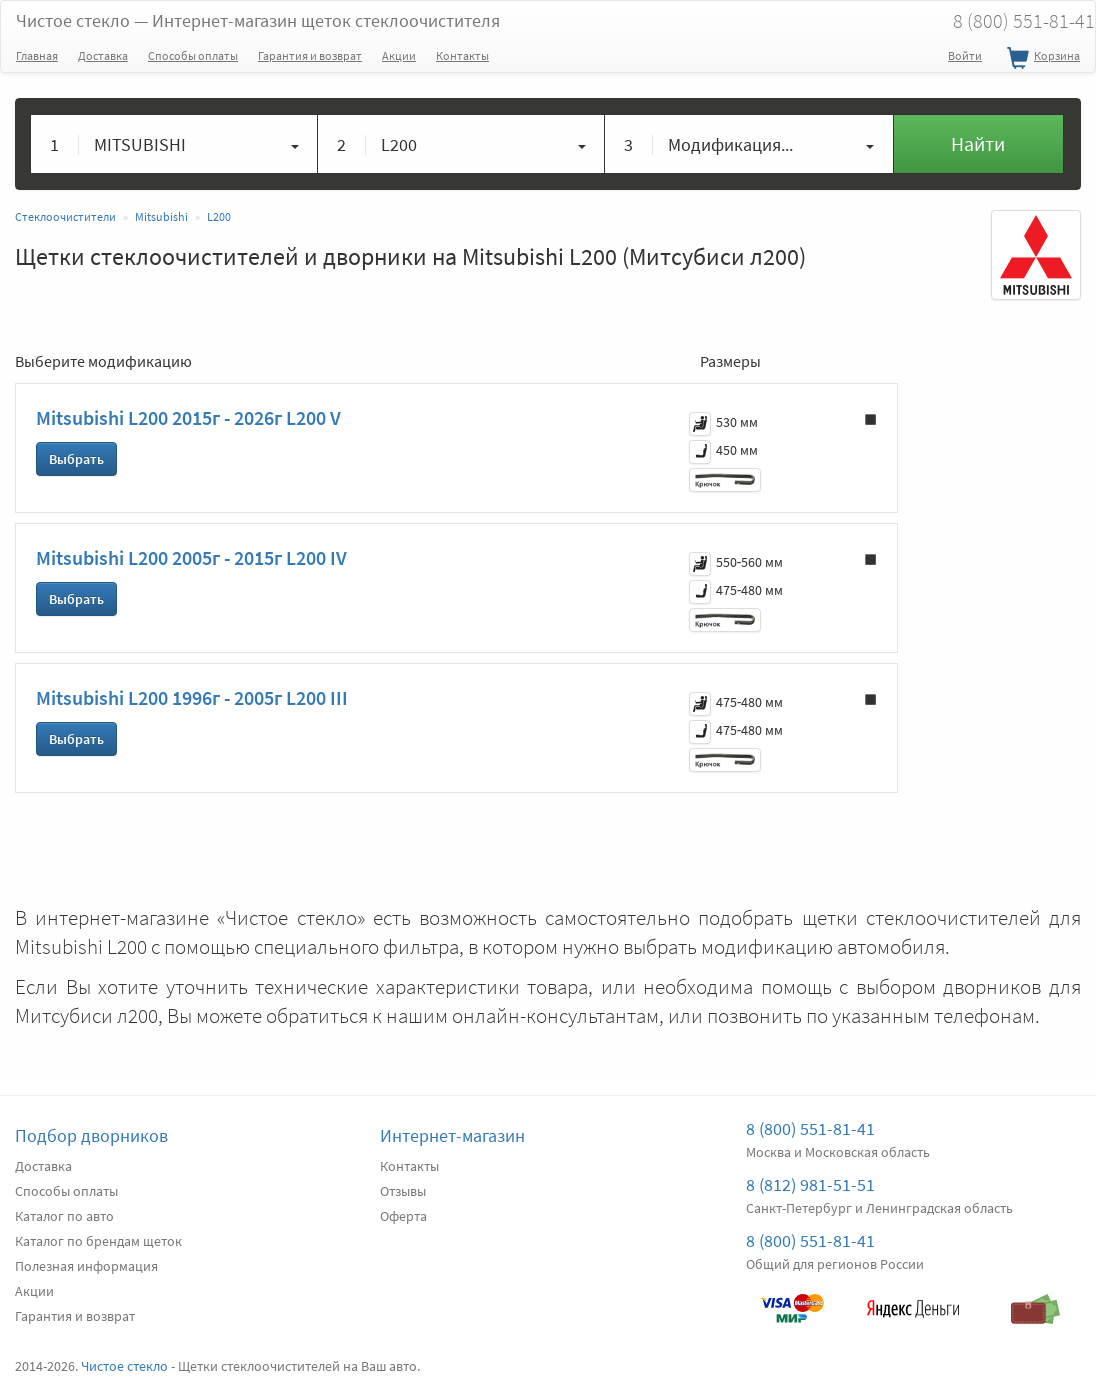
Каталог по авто (64, 1216)
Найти (978, 143)
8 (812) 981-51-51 (810, 1184)
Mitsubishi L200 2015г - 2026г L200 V (188, 417)
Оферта (403, 1216)
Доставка (103, 55)
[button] (174, 144)
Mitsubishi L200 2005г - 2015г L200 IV (191, 557)
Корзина (1041, 59)
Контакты (462, 55)
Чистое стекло (258, 20)
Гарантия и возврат (310, 55)
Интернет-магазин (452, 1135)
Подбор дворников (91, 1135)
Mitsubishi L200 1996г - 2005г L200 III (192, 697)
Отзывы (403, 1191)
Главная (37, 55)
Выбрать (76, 459)
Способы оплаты (193, 55)
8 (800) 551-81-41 (810, 1128)
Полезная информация (86, 1266)
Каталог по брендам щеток (98, 1241)
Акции (399, 55)
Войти (965, 55)
